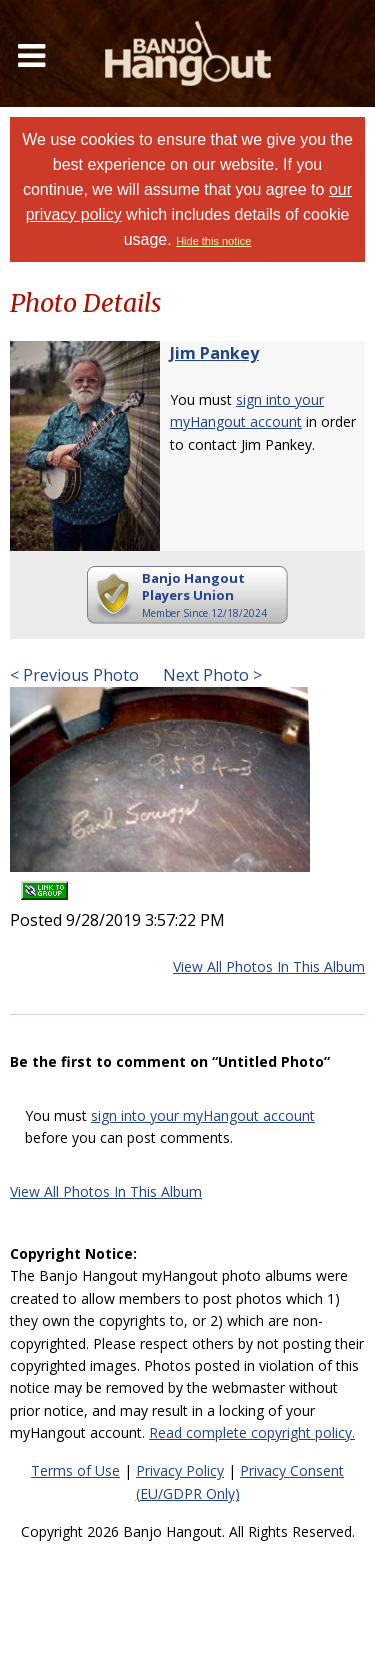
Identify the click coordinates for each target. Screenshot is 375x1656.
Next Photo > (210, 675)
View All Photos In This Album (269, 966)
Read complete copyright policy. (252, 1432)
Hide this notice (213, 241)
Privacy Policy (180, 1470)
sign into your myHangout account (203, 1115)
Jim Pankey (214, 353)
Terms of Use (75, 1470)
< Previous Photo (74, 675)
